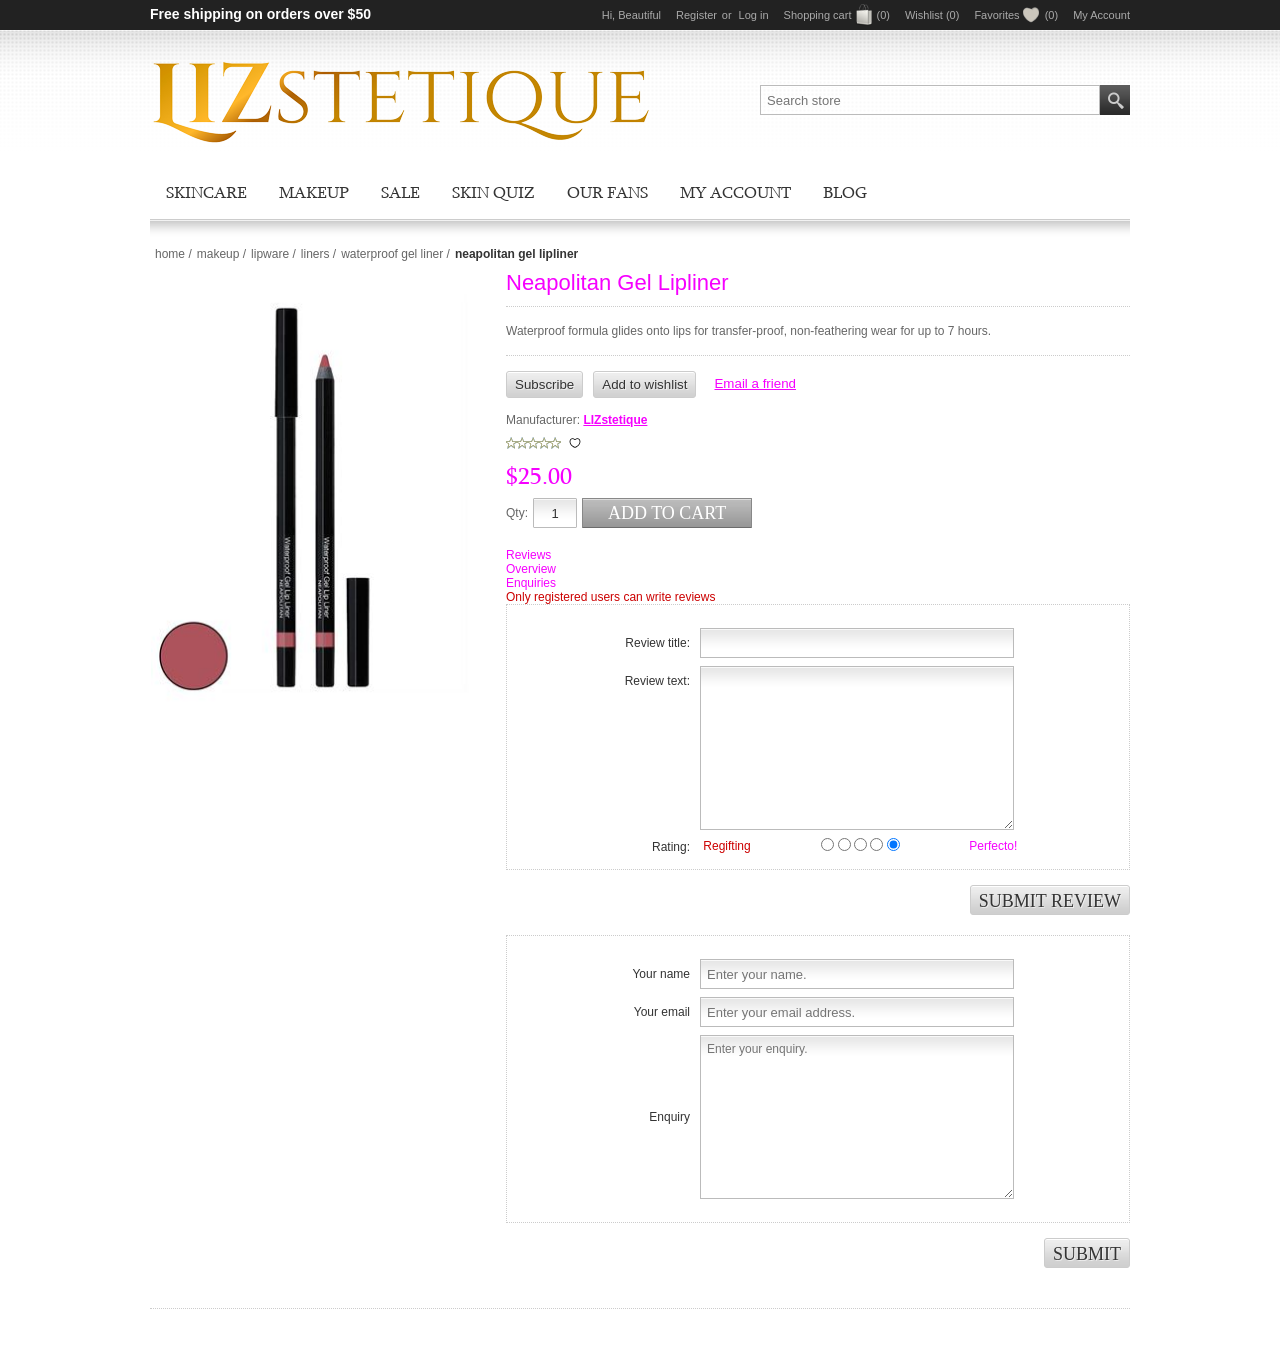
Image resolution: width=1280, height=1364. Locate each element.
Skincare (206, 192)
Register (696, 15)
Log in (754, 15)
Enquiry (669, 1117)
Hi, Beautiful (631, 15)
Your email (662, 1012)
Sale (400, 192)
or (727, 15)
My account (735, 192)
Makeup (314, 192)
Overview (531, 569)
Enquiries (531, 583)
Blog (845, 192)
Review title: (657, 643)
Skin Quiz (493, 192)
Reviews (528, 555)
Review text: (657, 681)
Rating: (671, 847)
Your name (661, 974)
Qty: (517, 513)
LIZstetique (615, 420)
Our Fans (607, 192)
